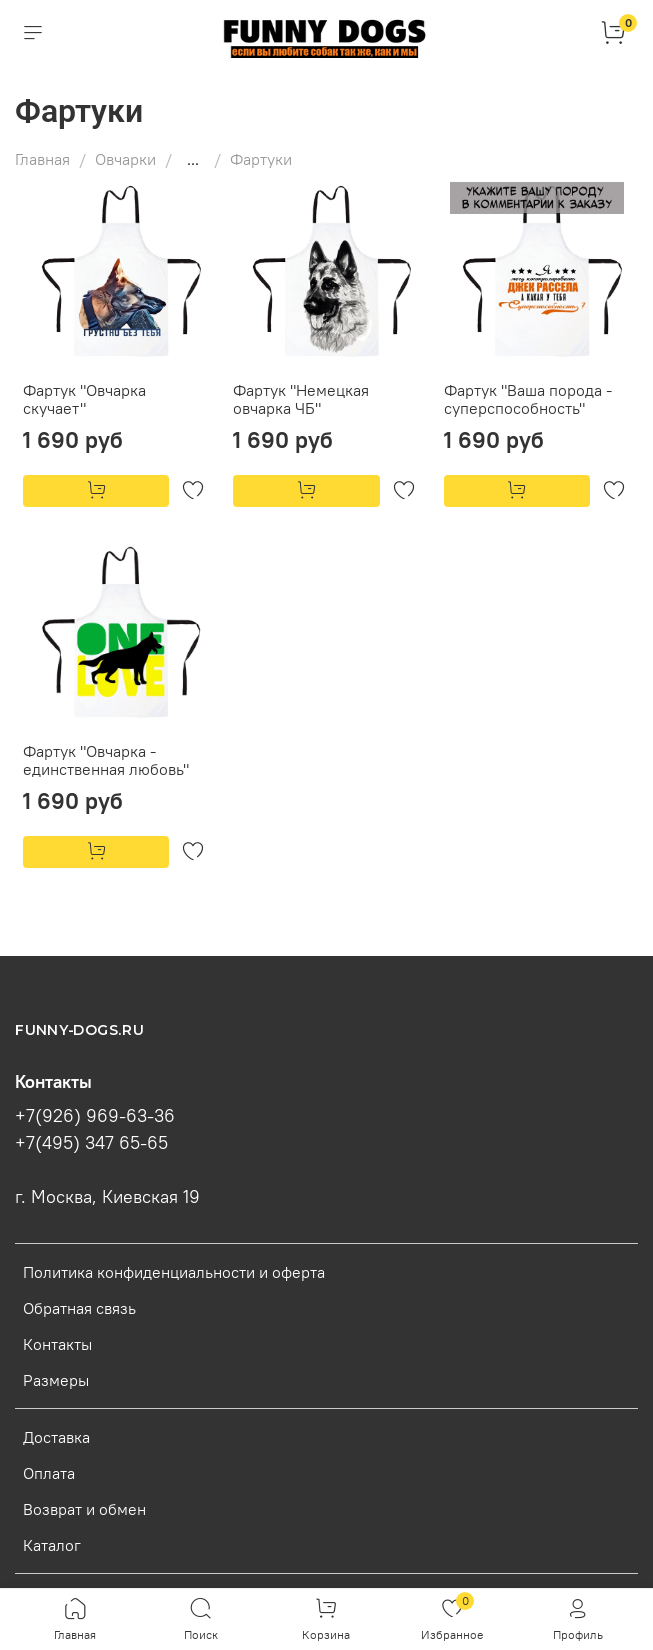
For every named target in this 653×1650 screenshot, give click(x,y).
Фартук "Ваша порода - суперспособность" (528, 399)
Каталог (52, 1545)
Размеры (56, 1380)
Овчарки (125, 159)
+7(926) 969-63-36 (95, 1116)
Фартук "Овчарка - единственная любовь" (106, 760)
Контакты (57, 1344)
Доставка (56, 1437)
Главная (42, 159)
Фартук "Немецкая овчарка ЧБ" (301, 399)
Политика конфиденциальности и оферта (174, 1272)
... (193, 159)
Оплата (49, 1473)
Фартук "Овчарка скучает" (84, 399)
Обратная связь (79, 1308)
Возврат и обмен (84, 1509)
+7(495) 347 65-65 (91, 1143)
